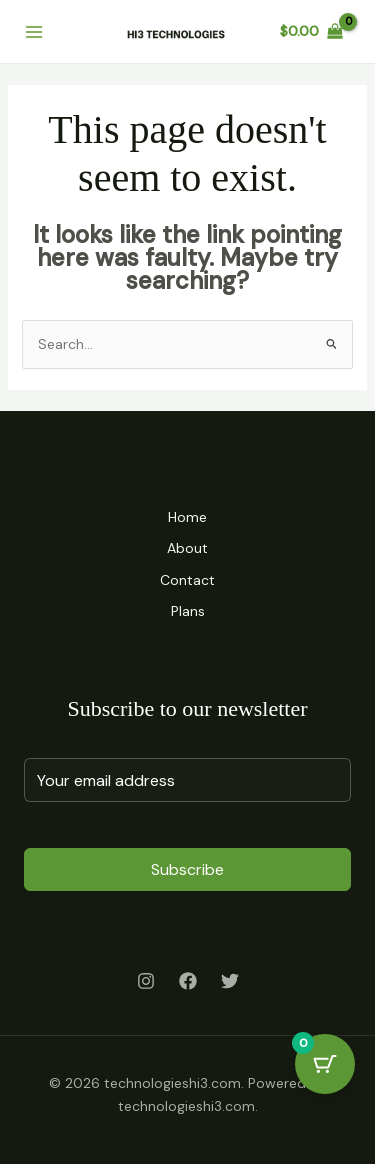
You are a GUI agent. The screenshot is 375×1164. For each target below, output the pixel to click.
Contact (187, 580)
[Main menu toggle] (34, 32)
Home (187, 517)
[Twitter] (230, 981)
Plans (188, 611)
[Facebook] (188, 981)
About (187, 548)
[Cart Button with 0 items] (325, 1064)
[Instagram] (146, 981)
